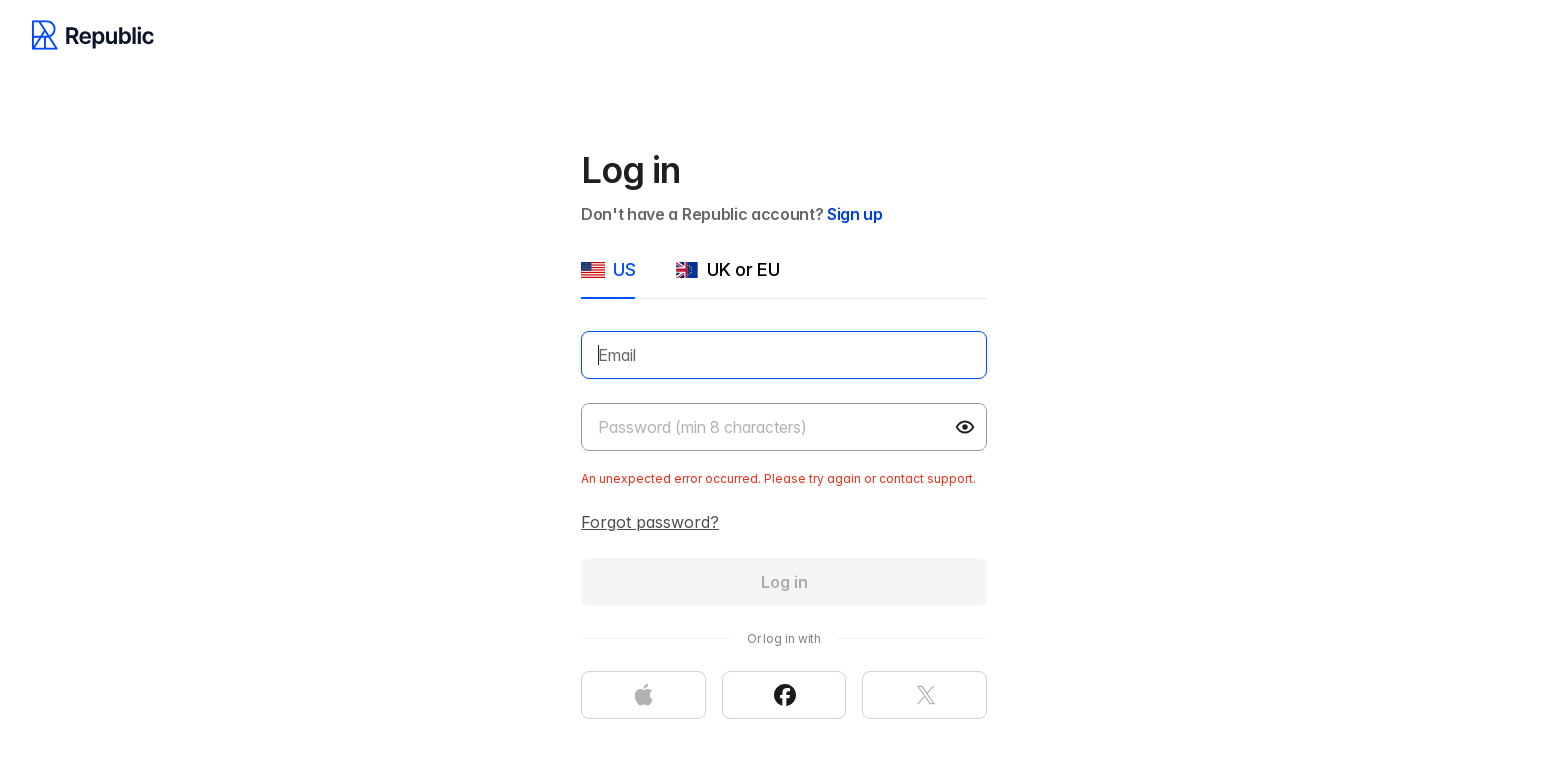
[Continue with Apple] (643, 695)
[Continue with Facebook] (784, 695)
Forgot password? (650, 522)
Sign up (855, 214)
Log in (784, 582)
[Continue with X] (924, 695)
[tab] (608, 278)
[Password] (784, 427)
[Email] (784, 355)
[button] (967, 427)
